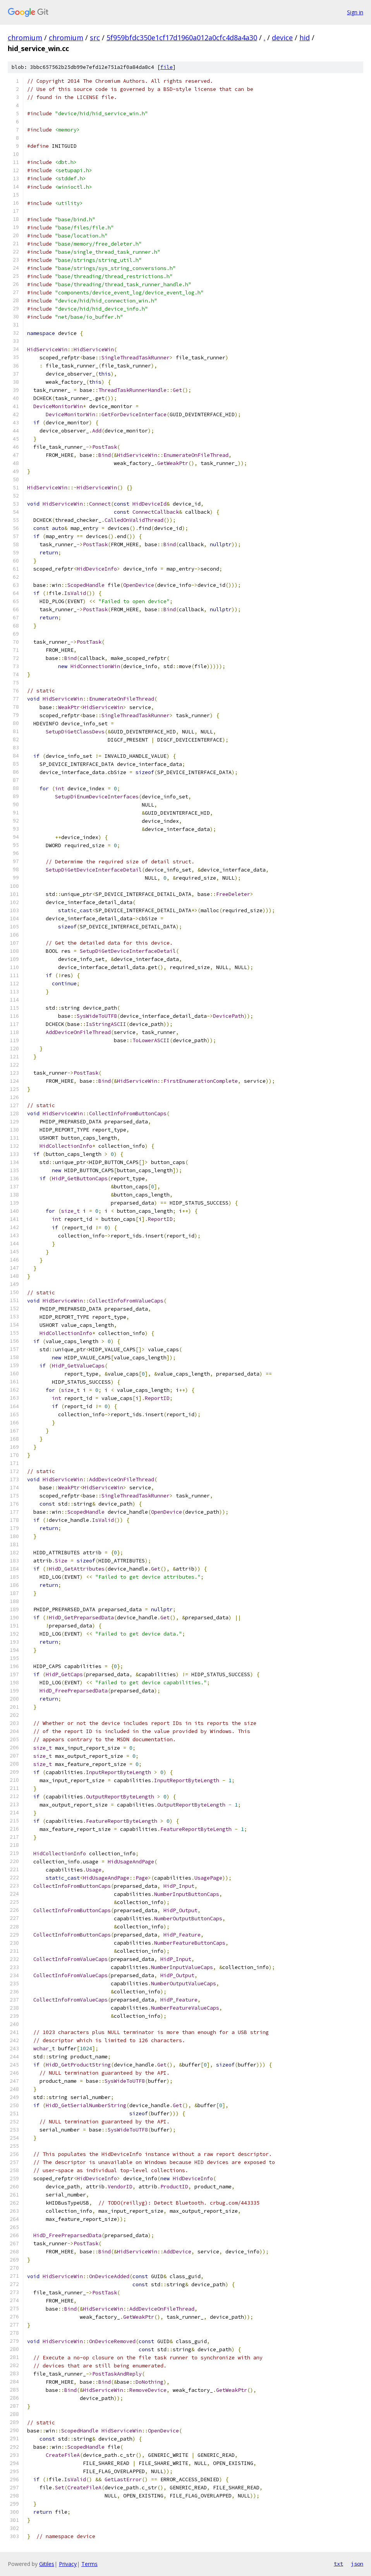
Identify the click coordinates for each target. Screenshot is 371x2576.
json (357, 2563)
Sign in (355, 12)
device (282, 37)
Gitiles (46, 2563)
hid (304, 37)
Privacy (68, 2563)
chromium (25, 37)
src (95, 37)
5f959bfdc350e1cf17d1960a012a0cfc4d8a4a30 (181, 37)
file (166, 67)
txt (338, 2563)
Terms (89, 2563)
